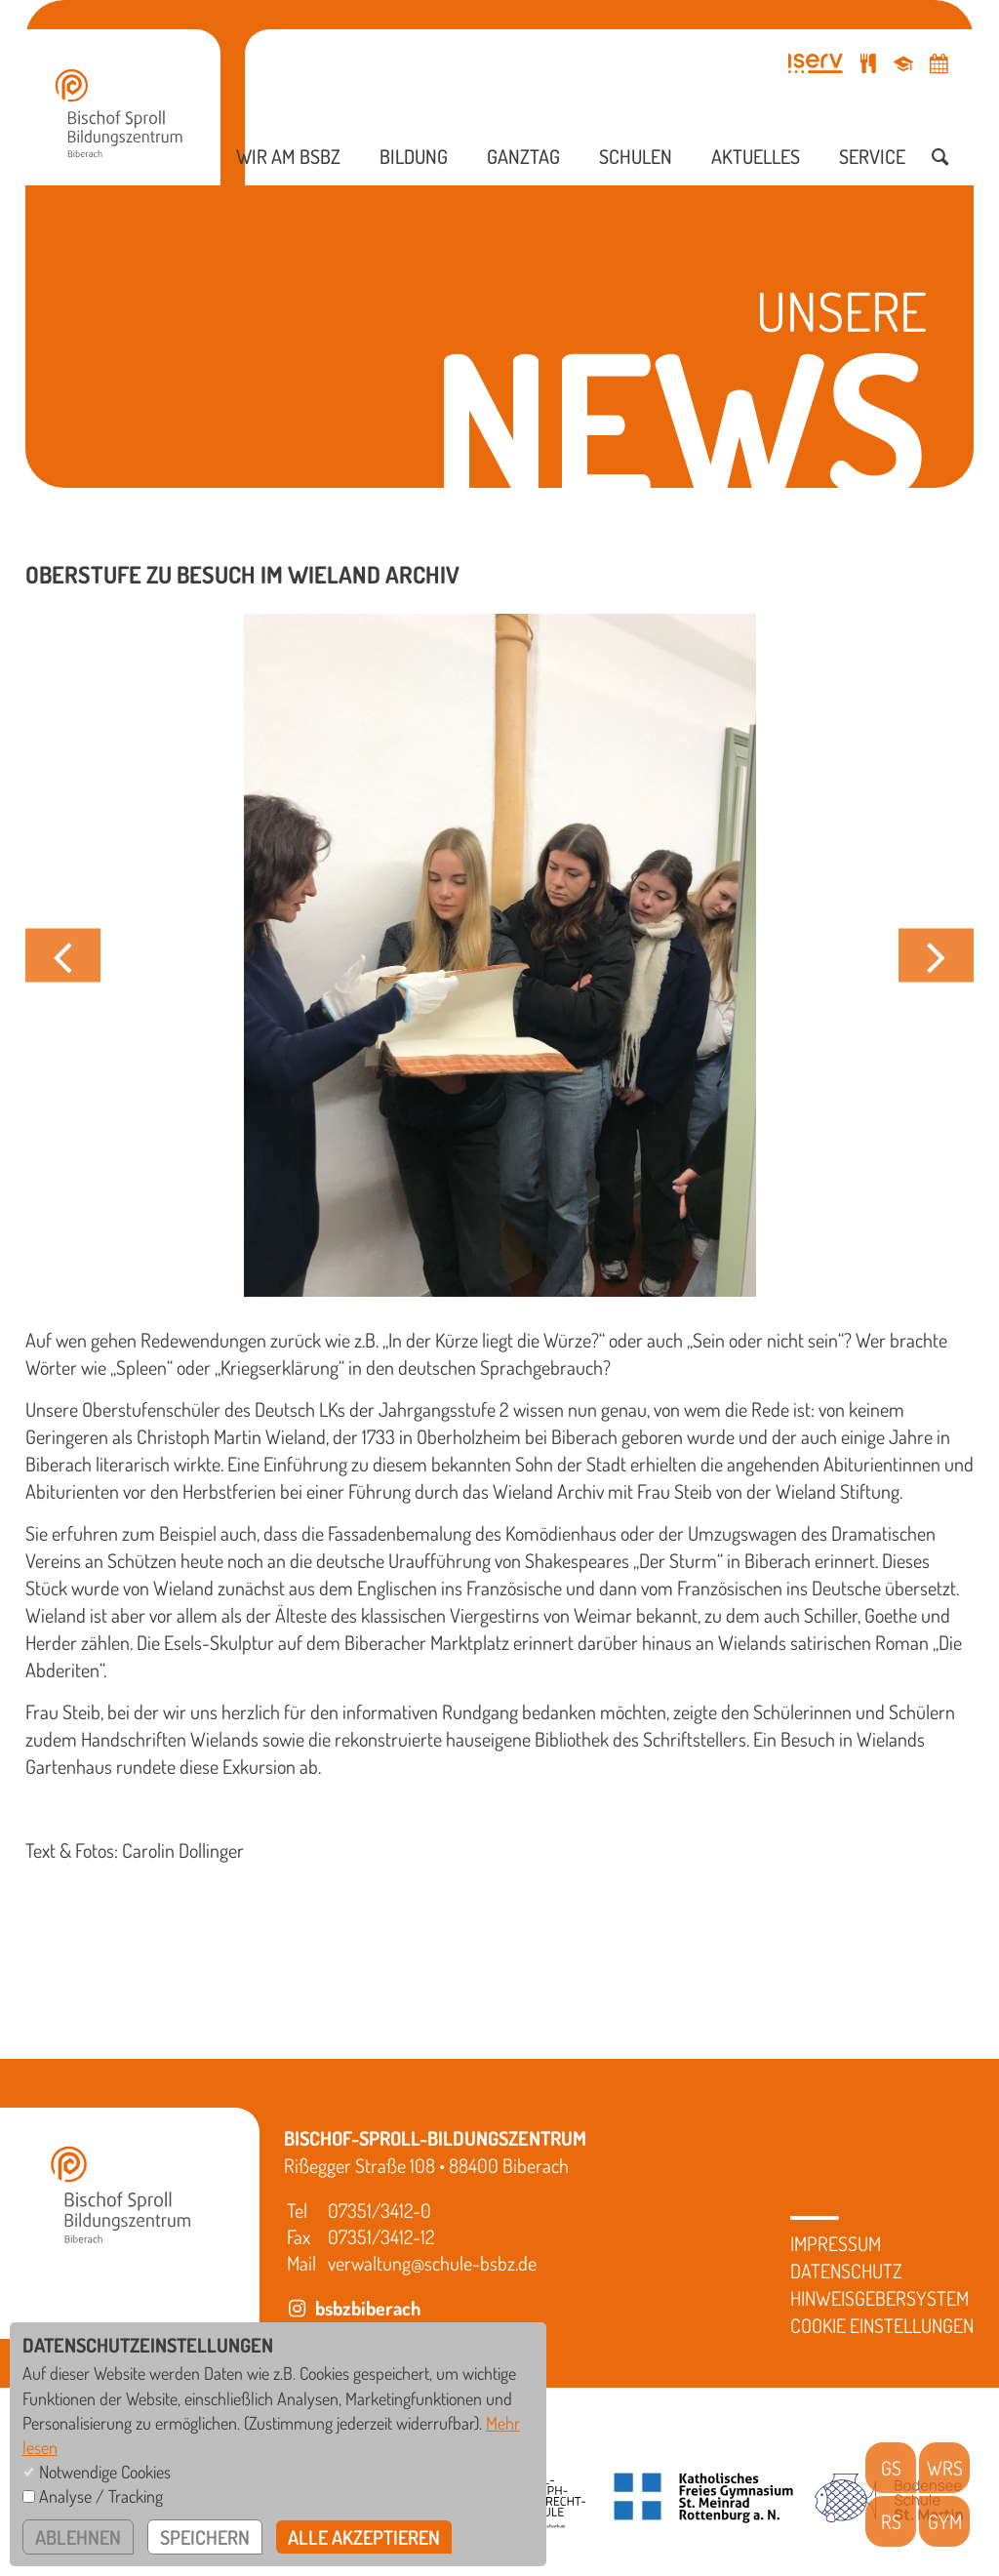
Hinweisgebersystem (879, 2298)
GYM (945, 2521)
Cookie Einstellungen (882, 2325)
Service (872, 156)
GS (891, 2467)
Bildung (414, 156)
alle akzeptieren (364, 2537)
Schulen (635, 156)
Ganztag (523, 156)
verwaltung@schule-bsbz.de (432, 2262)
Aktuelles (755, 156)
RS (891, 2521)
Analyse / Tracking (101, 2496)
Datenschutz (846, 2270)
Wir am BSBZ (288, 156)
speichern (205, 2537)
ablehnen (78, 2537)
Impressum (835, 2243)
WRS (945, 2467)
